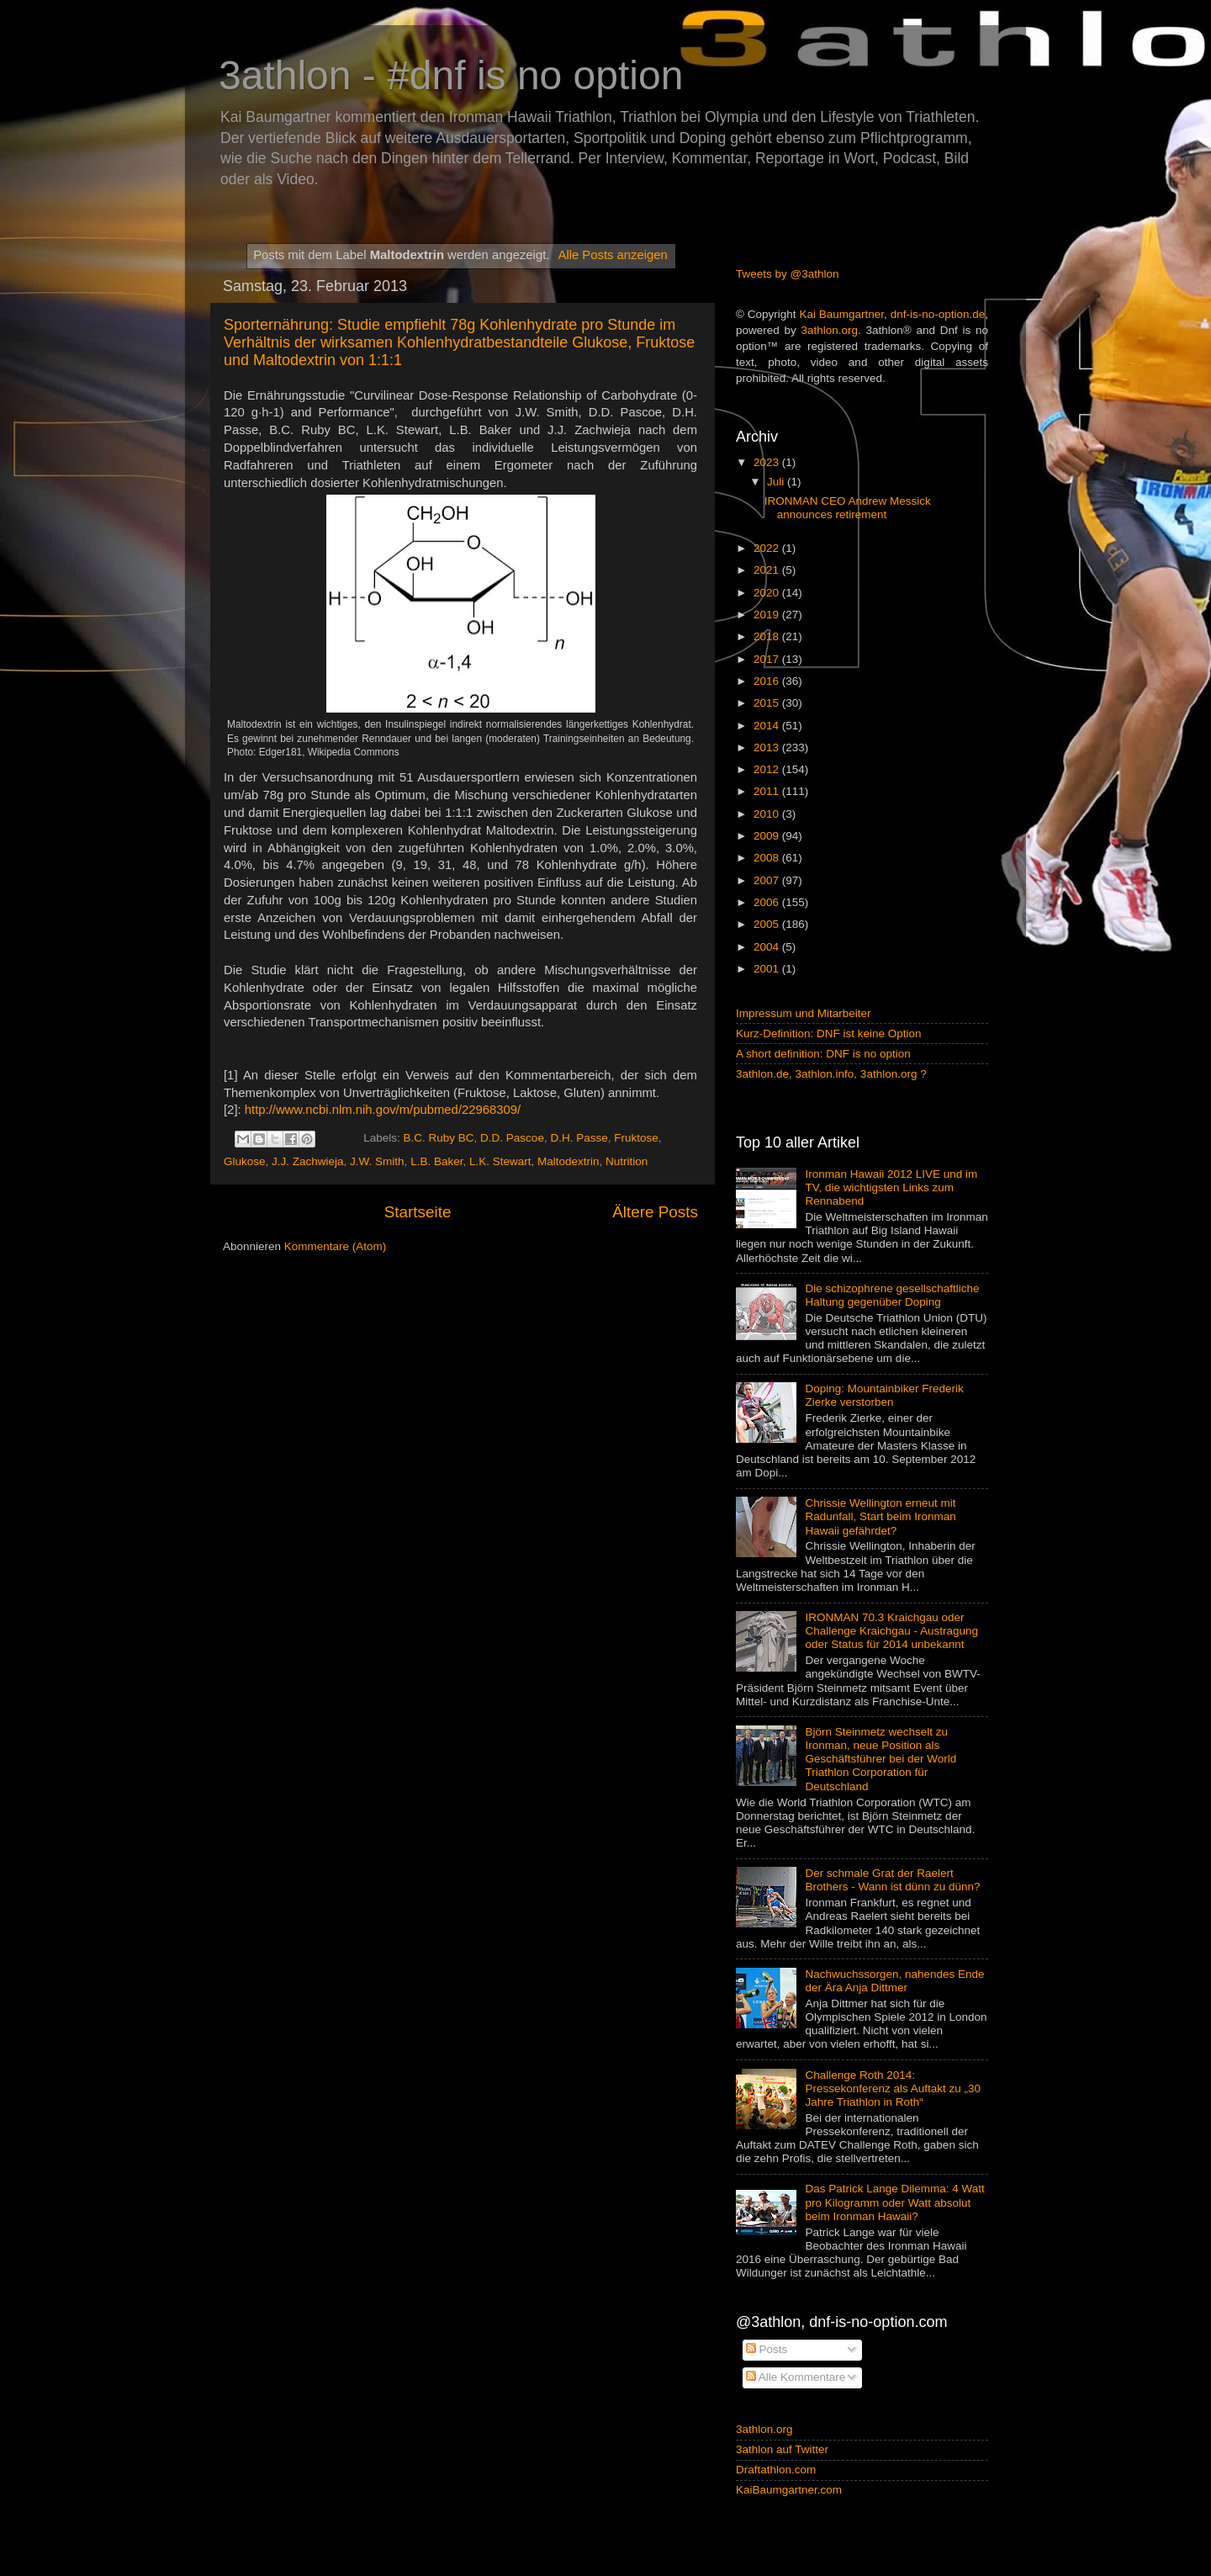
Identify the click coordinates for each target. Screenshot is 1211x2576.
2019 (768, 614)
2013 (768, 747)
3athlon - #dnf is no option (451, 75)
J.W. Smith (377, 1161)
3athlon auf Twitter (782, 2449)
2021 (768, 570)
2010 (768, 814)
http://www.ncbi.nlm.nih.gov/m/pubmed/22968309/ (383, 1109)
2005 (768, 924)
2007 (768, 880)
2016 (768, 681)
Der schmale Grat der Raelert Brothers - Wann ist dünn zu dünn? (892, 1880)
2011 (768, 791)
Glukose (245, 1161)
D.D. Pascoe (512, 1138)
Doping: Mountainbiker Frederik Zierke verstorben (884, 1395)
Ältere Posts (655, 1212)
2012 (768, 769)
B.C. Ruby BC (439, 1138)
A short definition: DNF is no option (823, 1053)
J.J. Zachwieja (308, 1161)
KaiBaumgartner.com (789, 2489)
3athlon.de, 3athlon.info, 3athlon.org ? (831, 1074)
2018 (768, 636)
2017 (768, 659)
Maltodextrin (568, 1161)
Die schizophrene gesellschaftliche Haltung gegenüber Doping (892, 1295)
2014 (768, 725)
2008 (768, 857)
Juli (777, 481)
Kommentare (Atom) (335, 1246)
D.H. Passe (578, 1138)
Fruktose (636, 1138)
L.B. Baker (436, 1161)
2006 (768, 902)
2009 (768, 836)
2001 (768, 968)
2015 (768, 703)
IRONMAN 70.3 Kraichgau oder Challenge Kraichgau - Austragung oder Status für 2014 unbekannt (891, 1631)
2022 (768, 548)
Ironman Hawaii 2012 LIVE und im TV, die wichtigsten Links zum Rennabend (891, 1187)
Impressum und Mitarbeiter (803, 1013)
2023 (768, 462)
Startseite (418, 1212)
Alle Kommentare (796, 2377)
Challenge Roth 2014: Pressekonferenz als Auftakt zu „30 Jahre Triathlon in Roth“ (893, 2088)
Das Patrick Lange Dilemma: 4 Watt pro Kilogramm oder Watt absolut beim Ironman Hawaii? (894, 2202)
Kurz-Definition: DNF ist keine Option (829, 1033)
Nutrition (627, 1161)
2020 (768, 592)
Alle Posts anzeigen (612, 255)
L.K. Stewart (500, 1161)
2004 (768, 947)
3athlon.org (830, 330)
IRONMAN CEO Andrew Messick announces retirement (847, 508)
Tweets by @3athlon (787, 274)
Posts (767, 2349)
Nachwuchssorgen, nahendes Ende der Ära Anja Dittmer (894, 1981)
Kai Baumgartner (841, 314)
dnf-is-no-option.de (938, 314)
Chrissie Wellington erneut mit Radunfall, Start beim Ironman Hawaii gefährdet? (880, 1516)
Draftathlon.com (776, 2469)
